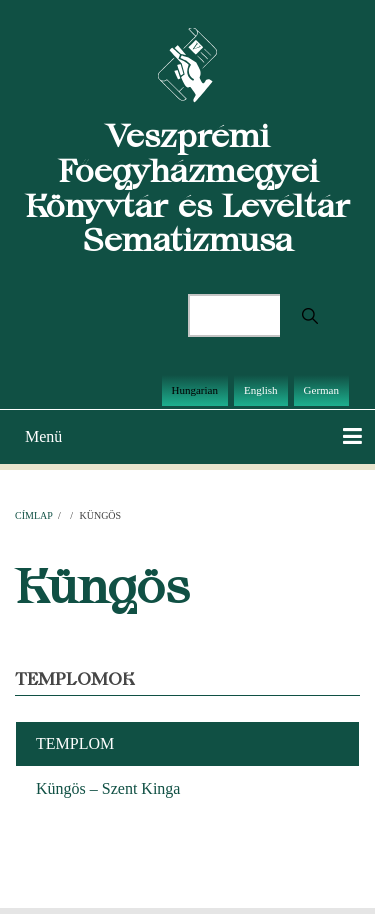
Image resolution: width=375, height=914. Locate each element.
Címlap (33, 515)
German (321, 390)
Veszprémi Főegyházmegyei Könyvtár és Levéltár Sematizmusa (187, 187)
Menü (43, 436)
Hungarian (195, 390)
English (261, 390)
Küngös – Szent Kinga (108, 788)
